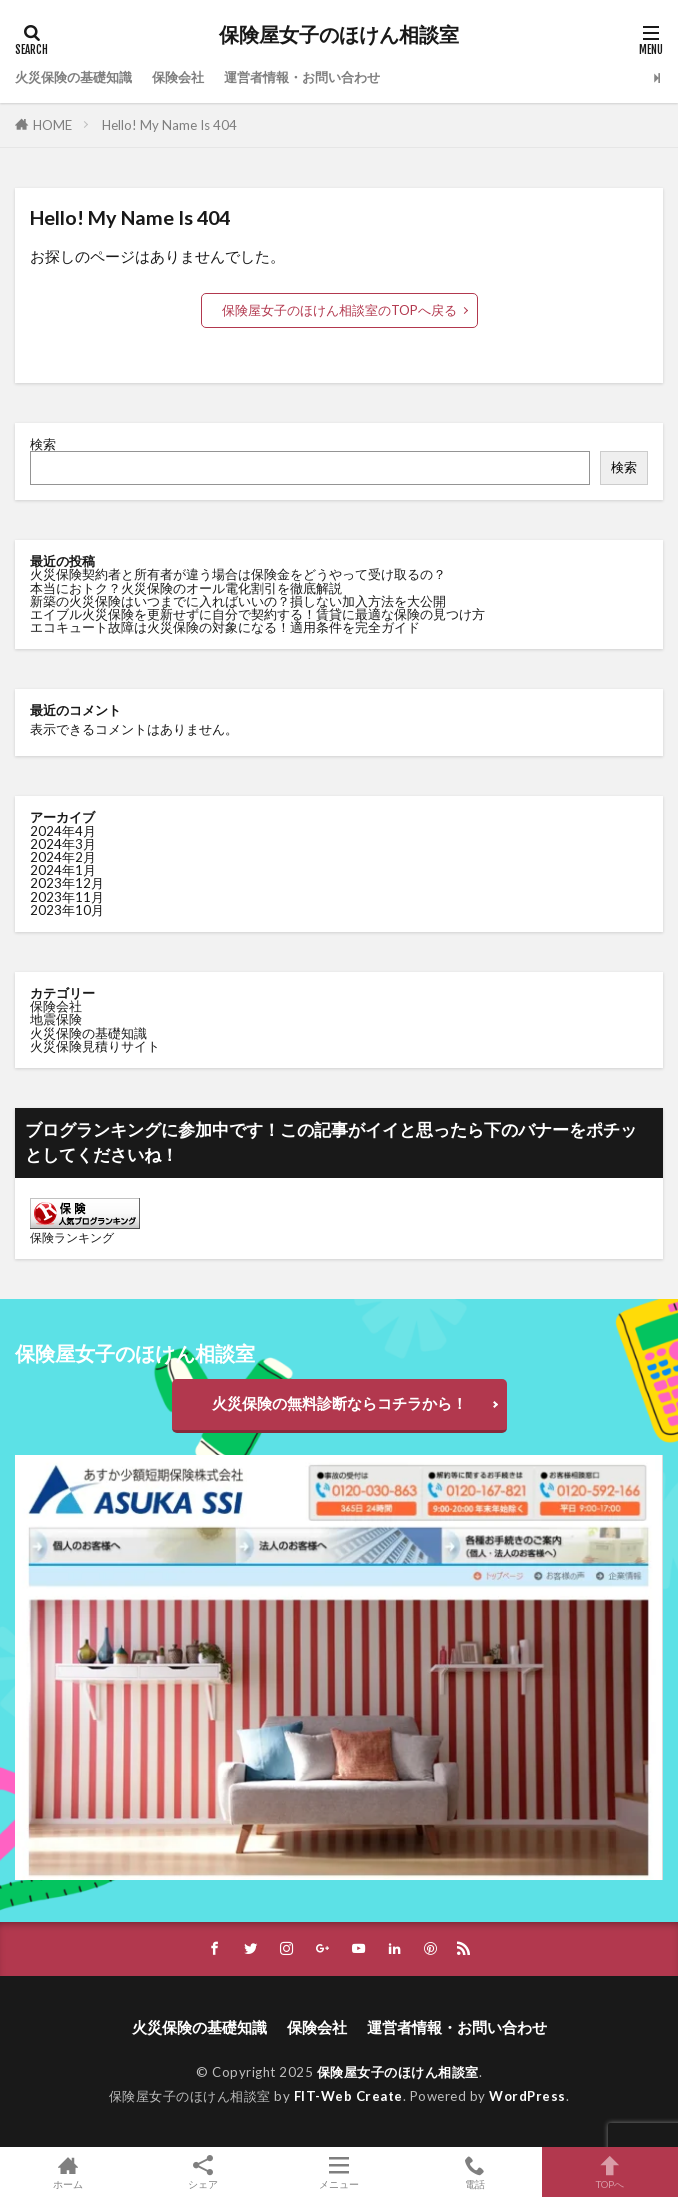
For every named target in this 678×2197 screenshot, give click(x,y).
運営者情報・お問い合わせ (302, 77)
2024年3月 (63, 844)
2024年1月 (63, 870)
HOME (52, 125)
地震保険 (56, 1019)
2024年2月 (63, 857)
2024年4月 (63, 831)
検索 (43, 444)
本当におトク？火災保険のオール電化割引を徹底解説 (186, 588)
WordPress (527, 2096)
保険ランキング (72, 1237)
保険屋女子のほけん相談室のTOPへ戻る (339, 310)
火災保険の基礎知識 (73, 77)
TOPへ (610, 2172)
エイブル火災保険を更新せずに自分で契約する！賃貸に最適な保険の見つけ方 (257, 614)
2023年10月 (67, 910)
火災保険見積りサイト (95, 1046)
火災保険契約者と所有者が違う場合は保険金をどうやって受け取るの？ (238, 574)
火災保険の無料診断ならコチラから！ (339, 1403)
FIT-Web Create (348, 2096)
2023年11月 (67, 897)
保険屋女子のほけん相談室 (339, 35)
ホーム (68, 2172)
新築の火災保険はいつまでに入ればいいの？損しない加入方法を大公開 (238, 601)
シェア (204, 2172)
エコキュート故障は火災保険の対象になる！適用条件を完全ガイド (225, 627)
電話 (475, 2172)
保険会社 (178, 77)
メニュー (339, 2172)
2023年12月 (67, 883)
